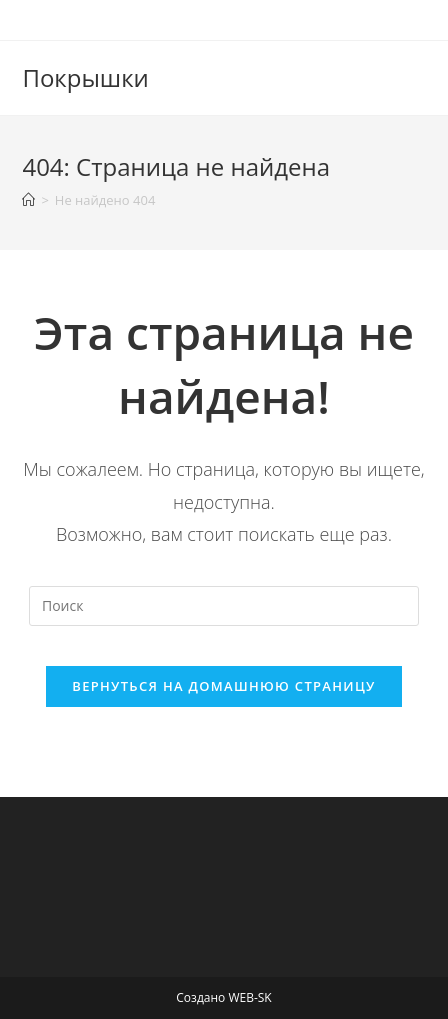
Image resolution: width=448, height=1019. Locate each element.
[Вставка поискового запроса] (224, 606)
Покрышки (85, 77)
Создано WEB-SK (223, 997)
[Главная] (28, 200)
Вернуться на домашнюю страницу (223, 686)
